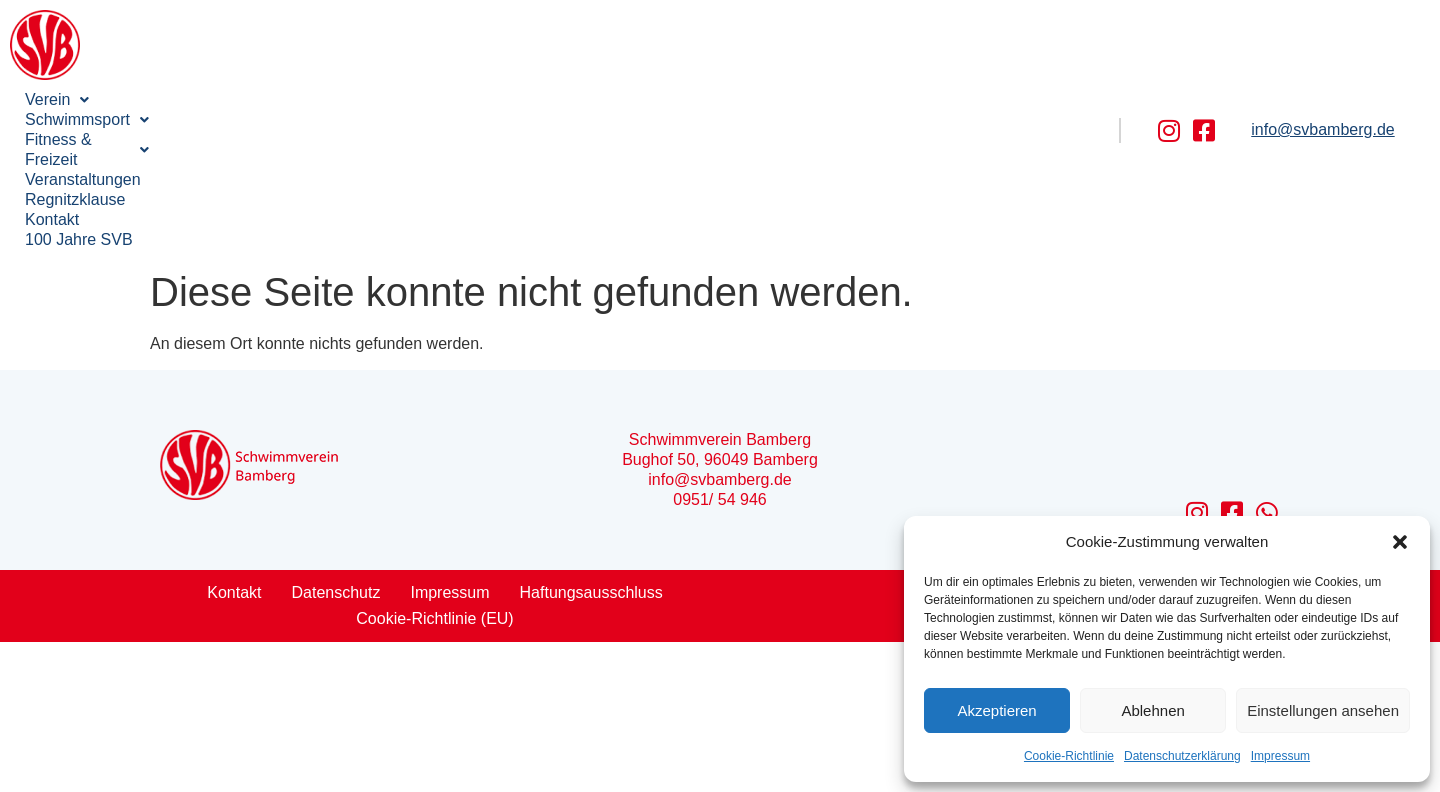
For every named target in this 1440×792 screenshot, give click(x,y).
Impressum (1280, 756)
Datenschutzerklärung (1182, 756)
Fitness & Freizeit (344, 99)
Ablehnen (1152, 710)
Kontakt (749, 99)
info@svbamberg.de (1322, 69)
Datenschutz (336, 472)
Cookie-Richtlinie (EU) (434, 498)
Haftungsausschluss (591, 472)
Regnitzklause (642, 99)
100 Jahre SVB (79, 119)
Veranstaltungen (504, 99)
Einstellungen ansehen (1323, 710)
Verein (57, 99)
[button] (1400, 542)
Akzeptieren (996, 710)
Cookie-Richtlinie (1069, 756)
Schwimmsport (181, 99)
